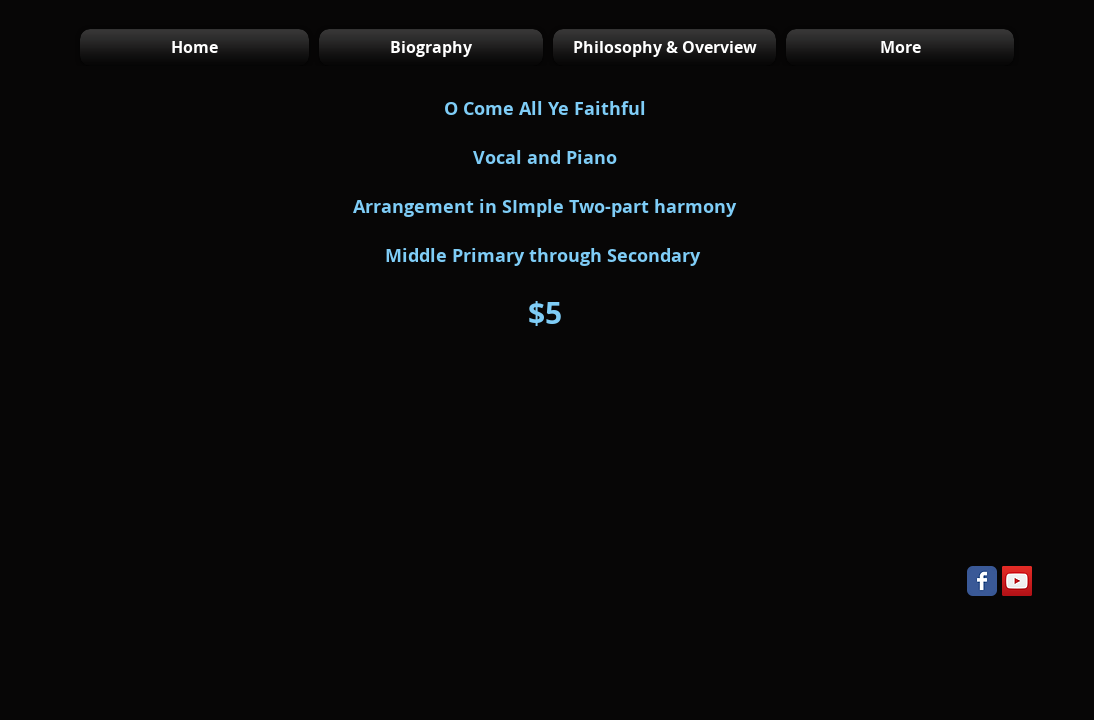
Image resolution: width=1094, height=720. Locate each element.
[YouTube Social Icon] (1017, 581)
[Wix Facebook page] (982, 581)
